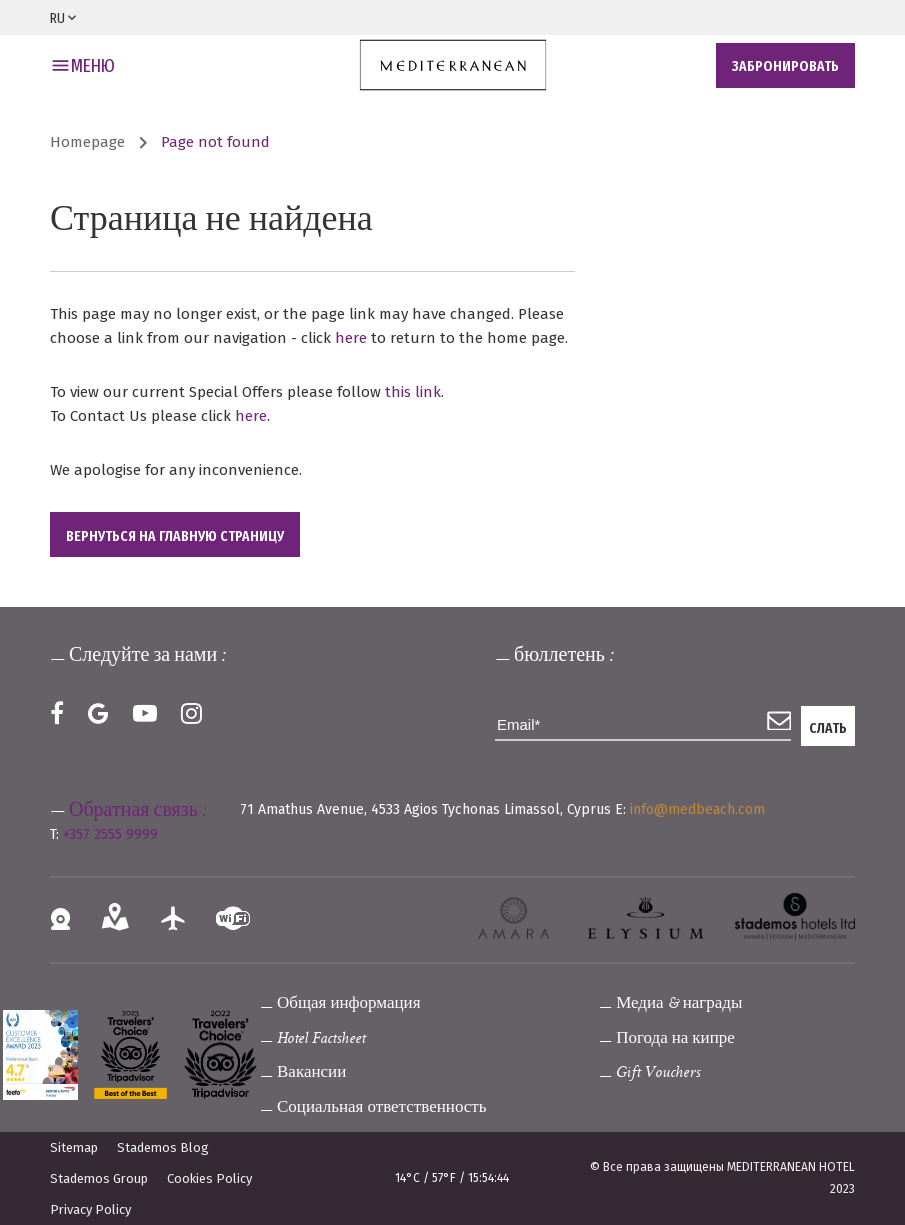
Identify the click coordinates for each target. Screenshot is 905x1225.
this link (413, 392)
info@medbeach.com (697, 809)
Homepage (87, 142)
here (351, 338)
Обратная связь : (137, 812)
